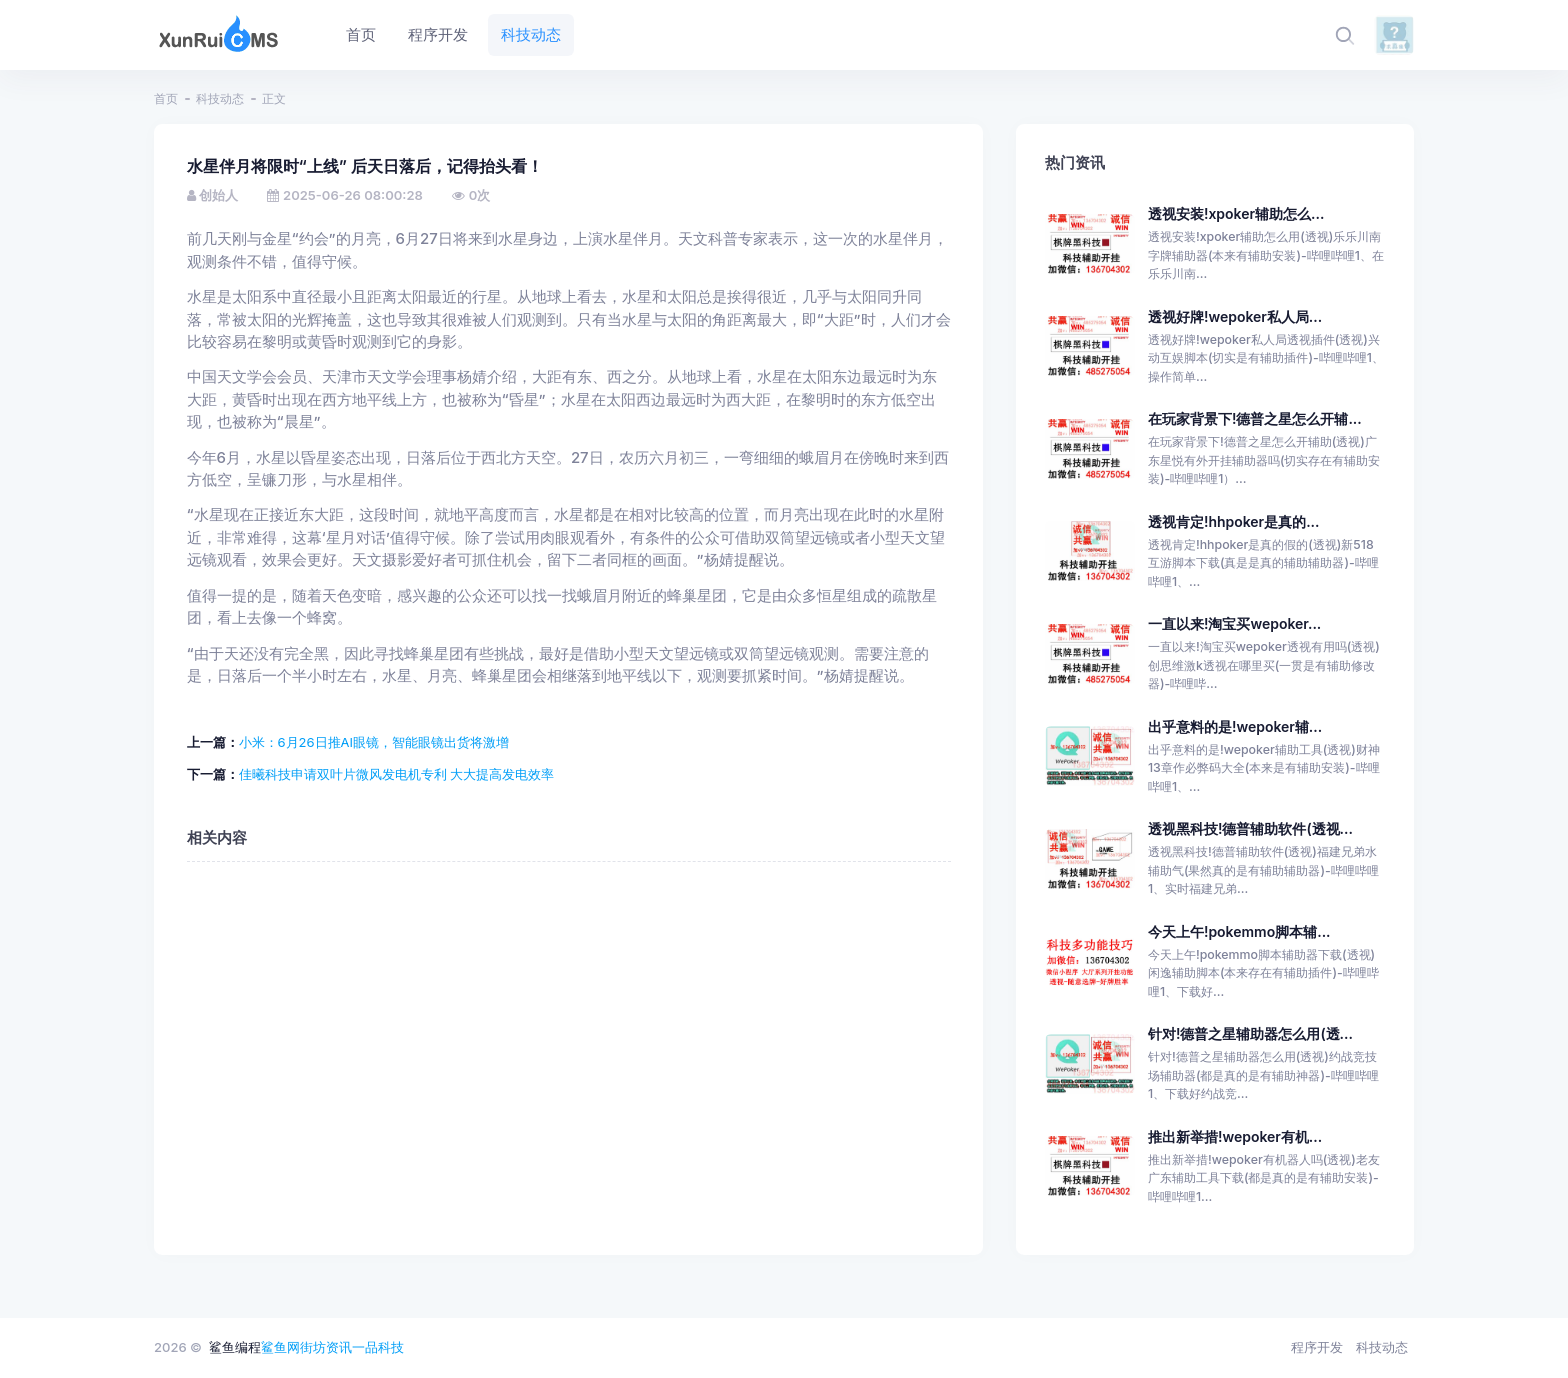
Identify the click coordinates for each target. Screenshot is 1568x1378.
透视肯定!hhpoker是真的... (1234, 521)
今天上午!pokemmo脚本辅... (1239, 931)
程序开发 (1317, 1347)
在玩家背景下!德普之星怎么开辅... (1255, 418)
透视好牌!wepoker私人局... (1235, 316)
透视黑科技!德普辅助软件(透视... (1250, 828)
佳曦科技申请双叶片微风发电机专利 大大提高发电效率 (397, 774)
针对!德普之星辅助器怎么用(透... (1250, 1033)
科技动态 (220, 98)
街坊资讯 (326, 1347)
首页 (166, 98)
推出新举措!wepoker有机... (1235, 1136)
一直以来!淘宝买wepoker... (1234, 623)
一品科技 (378, 1347)
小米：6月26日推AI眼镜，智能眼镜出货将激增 (374, 742)
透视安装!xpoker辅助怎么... (1236, 213)
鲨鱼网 (280, 1347)
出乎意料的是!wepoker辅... (1235, 726)
